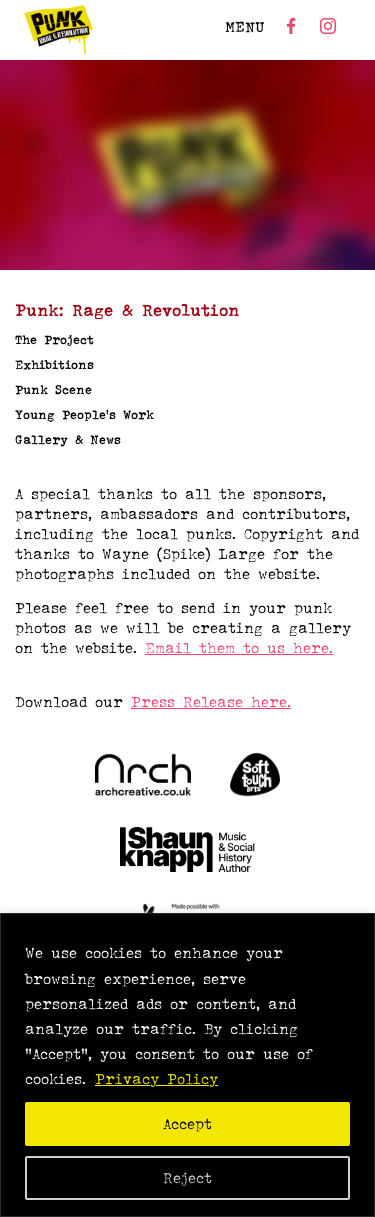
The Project (54, 339)
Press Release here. (211, 701)
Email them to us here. (239, 647)
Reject (187, 1177)
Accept (187, 1123)
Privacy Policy (156, 1078)
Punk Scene (53, 389)
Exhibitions (54, 364)
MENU (245, 26)
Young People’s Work (84, 414)
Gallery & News (68, 439)
